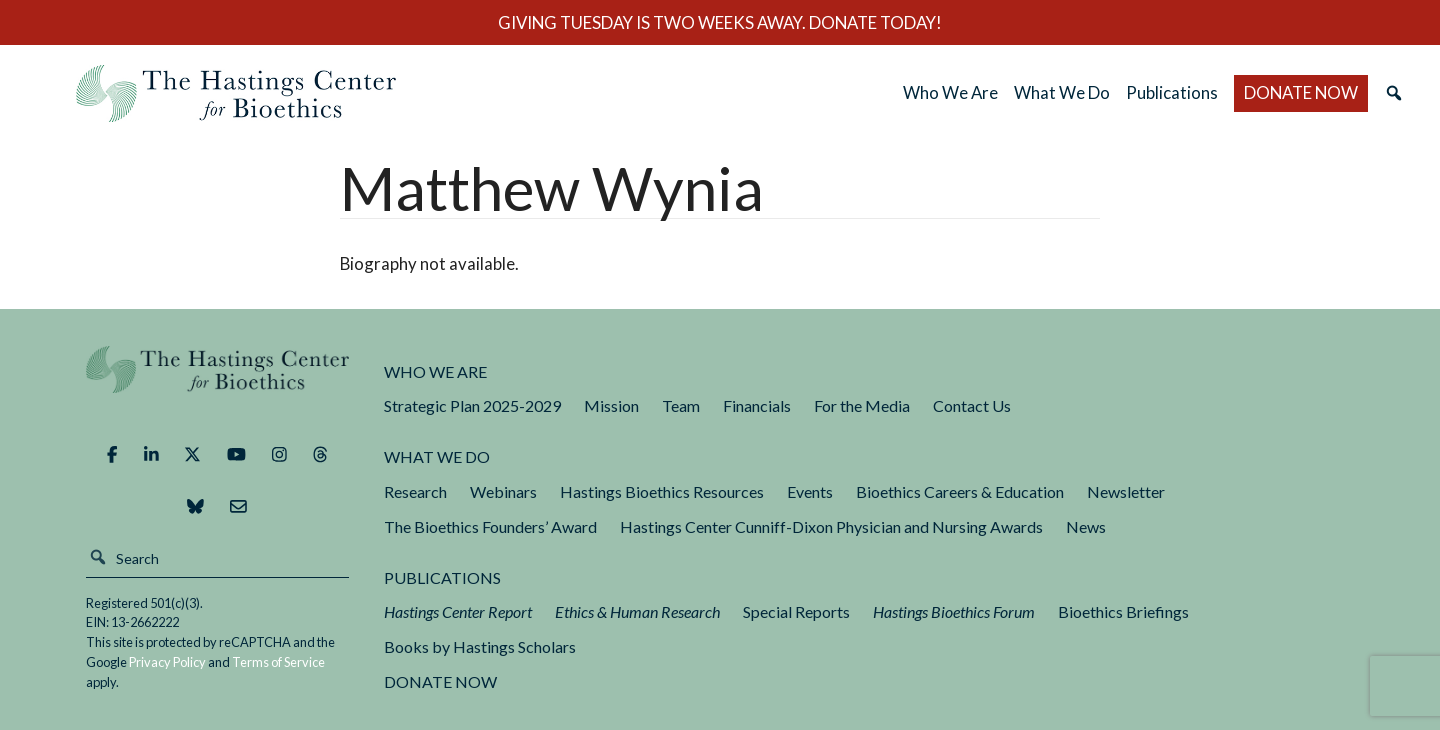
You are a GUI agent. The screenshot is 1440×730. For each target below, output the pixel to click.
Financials (757, 405)
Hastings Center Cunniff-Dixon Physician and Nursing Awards (831, 526)
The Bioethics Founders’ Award (490, 526)
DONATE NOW (1301, 92)
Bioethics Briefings (1123, 611)
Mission (611, 405)
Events (810, 491)
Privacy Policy (167, 662)
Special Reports (796, 611)
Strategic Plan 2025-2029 (472, 405)
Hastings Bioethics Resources (662, 491)
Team (681, 405)
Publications (1172, 92)
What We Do (1062, 92)
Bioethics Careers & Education (960, 491)
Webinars (503, 491)
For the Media (862, 405)
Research (415, 491)
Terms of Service (278, 662)
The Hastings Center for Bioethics (236, 93)
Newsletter (1126, 491)
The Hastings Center (218, 383)
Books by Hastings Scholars (480, 646)
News (1086, 526)
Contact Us (972, 405)
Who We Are (950, 92)
